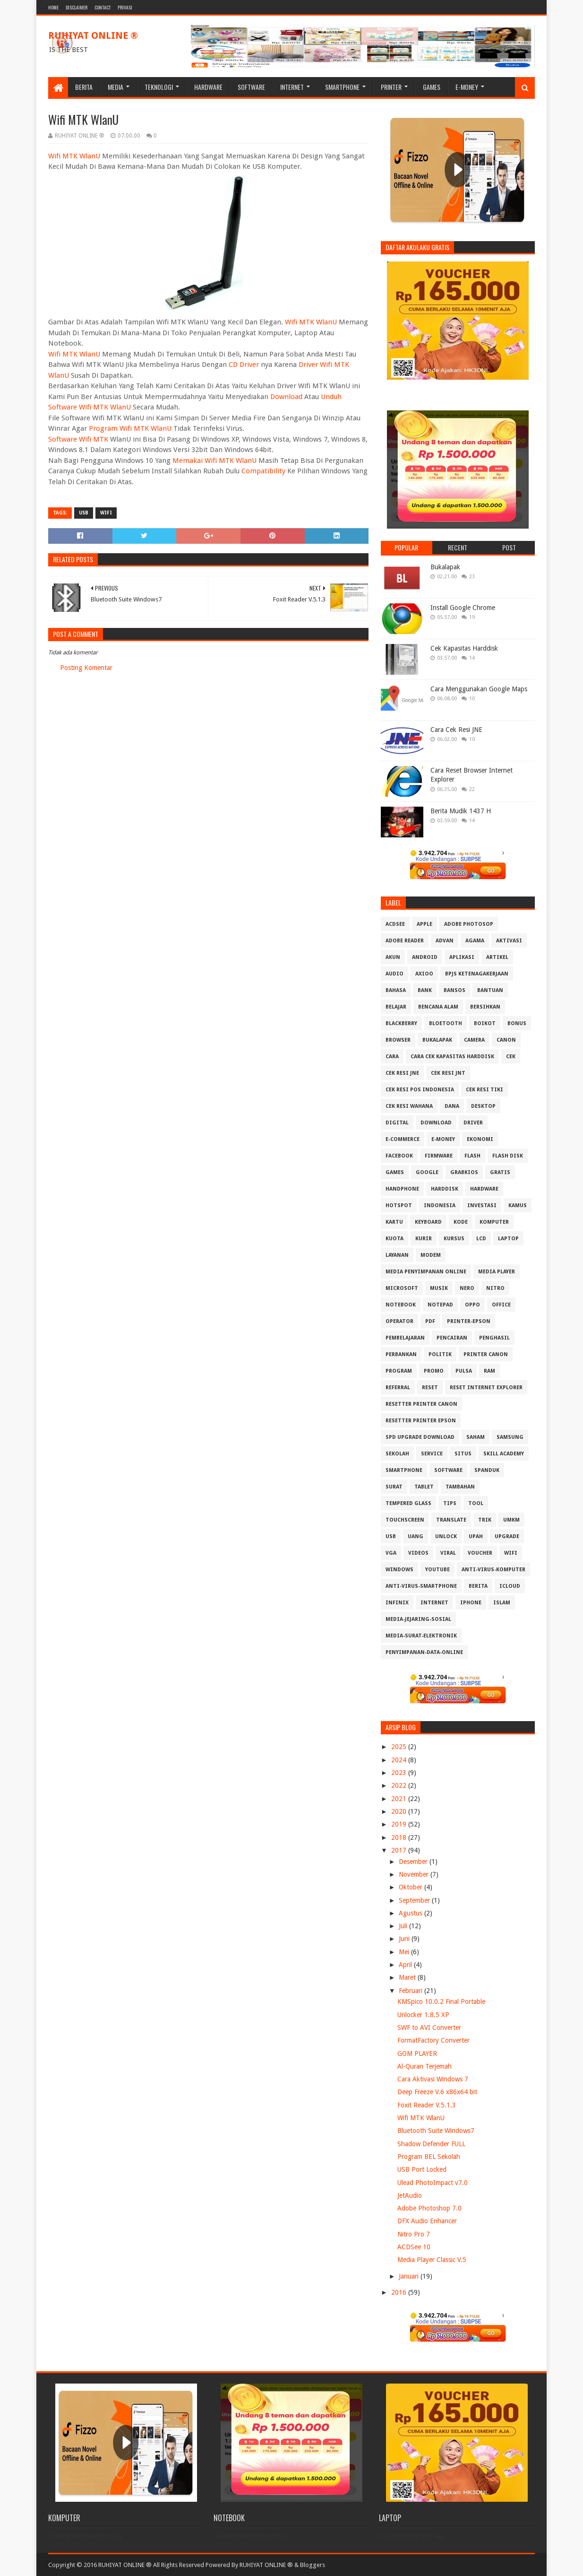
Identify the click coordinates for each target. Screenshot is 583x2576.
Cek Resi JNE (402, 1073)
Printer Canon (485, 1354)
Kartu (394, 1222)
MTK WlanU (81, 354)
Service (432, 1454)
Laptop (508, 1239)
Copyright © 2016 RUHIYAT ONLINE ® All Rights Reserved (126, 2564)
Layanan (397, 1255)
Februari (411, 1990)
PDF (430, 1321)
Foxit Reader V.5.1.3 (426, 2105)
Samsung (510, 1437)
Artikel (497, 957)
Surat (394, 1487)
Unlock (446, 1536)
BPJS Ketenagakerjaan (476, 974)
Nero (467, 1288)
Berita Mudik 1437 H (460, 811)
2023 (399, 1772)
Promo (434, 1371)
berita (478, 1586)
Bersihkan (485, 1007)
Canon (506, 1040)
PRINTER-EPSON (468, 1321)
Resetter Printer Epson (421, 1421)
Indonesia (439, 1205)
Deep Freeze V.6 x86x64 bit (437, 2092)
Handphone (402, 1189)
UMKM (511, 1520)
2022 (399, 1785)
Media (115, 87)
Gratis (500, 1172)
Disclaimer (76, 7)
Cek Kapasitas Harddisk (464, 648)
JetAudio (409, 2195)
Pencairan (452, 1338)
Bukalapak (445, 567)
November (414, 1874)
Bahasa (396, 990)
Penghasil (494, 1338)
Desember (414, 1861)
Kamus (517, 1205)
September (415, 1900)
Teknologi (159, 87)
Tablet (424, 1487)
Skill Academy (503, 1454)
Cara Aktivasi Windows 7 (432, 2079)
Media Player (496, 1272)
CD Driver (244, 364)
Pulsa (463, 1371)
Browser (398, 1040)
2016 (399, 2292)
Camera (474, 1040)
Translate (451, 1520)
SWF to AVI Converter (429, 2027)
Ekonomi (480, 1139)
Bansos (454, 990)
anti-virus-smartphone (421, 1586)
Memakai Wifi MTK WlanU (214, 460)
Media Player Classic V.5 (431, 2259)
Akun (393, 957)
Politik (440, 1354)
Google (427, 1172)
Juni (405, 1938)
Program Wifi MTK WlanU (130, 428)
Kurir (423, 1239)
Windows (399, 1569)
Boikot (485, 1023)
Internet (292, 87)
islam (501, 1603)
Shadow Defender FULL (431, 2144)
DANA (452, 1106)
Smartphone (342, 87)
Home (53, 7)
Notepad (440, 1305)
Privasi (125, 7)
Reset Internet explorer (486, 1387)
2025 (399, 1746)
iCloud (509, 1586)
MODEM (430, 1255)
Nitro (495, 1288)
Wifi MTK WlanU (74, 156)
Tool (475, 1503)
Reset (430, 1387)
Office (501, 1305)
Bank (425, 990)
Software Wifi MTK (78, 439)
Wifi (54, 354)
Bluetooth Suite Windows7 (435, 2130)
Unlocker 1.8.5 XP (423, 2015)
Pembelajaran (405, 1338)
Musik (439, 1288)
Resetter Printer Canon (421, 1404)
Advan (445, 941)
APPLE (424, 924)
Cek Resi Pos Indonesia (420, 1090)
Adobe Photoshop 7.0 (429, 2208)
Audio (394, 974)
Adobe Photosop (468, 924)
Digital (397, 1123)
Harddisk (444, 1189)
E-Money (466, 87)
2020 (399, 1811)
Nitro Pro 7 (413, 2234)
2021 (399, 1798)
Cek (510, 1056)
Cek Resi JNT (448, 1073)
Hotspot (399, 1205)
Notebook (401, 1305)
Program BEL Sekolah (428, 2156)
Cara (392, 1056)
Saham (475, 1437)
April (406, 1964)
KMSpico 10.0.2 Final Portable (441, 2001)
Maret (408, 1977)
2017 (399, 1850)
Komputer (494, 1222)
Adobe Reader (405, 941)
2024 (399, 1760)
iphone (470, 1603)
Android (424, 957)
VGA (391, 1553)
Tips (449, 1503)
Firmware (439, 1156)
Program (399, 1371)
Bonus (516, 1023)
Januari (409, 2276)
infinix (397, 1603)
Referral (398, 1387)
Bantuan (490, 990)
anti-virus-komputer (493, 1569)
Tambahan (460, 1487)
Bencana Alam (438, 1007)
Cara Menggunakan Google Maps (478, 689)
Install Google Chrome (462, 607)
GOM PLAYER (417, 2053)
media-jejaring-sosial (418, 1619)
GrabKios (464, 1172)
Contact (102, 7)
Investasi (482, 1205)
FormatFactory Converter (433, 2040)
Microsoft (402, 1288)
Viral (448, 1553)
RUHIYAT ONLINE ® (93, 35)
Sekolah (397, 1454)
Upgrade (507, 1536)
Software (251, 87)
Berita (84, 87)
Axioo (424, 974)
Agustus (411, 1913)
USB (83, 512)
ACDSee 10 (413, 2247)
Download (286, 396)
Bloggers (312, 2564)
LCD (481, 1239)
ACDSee (395, 924)
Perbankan (401, 1354)
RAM (489, 1371)
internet (434, 1603)
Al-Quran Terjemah (424, 2066)
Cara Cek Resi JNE (456, 729)
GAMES (395, 1172)
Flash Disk (507, 1156)
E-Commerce (403, 1139)
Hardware (208, 87)
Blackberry (401, 1023)
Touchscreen (405, 1520)
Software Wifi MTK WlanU (89, 407)
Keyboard (428, 1222)
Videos (418, 1553)
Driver (473, 1123)
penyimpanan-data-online (424, 1652)
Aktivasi (509, 941)
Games (431, 87)
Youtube (437, 1569)
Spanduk (486, 1470)
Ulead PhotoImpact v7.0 (432, 2182)
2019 (399, 1824)
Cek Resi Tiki (484, 1090)
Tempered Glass (408, 1503)
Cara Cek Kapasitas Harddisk (452, 1056)
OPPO (472, 1305)
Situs (463, 1454)
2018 (399, 1837)
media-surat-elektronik (421, 1636)
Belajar (396, 1007)
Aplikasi (461, 957)
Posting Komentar (86, 667)
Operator (399, 1321)
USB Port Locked (421, 2169)
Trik (484, 1520)
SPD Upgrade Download (420, 1437)
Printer (391, 87)
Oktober (411, 1887)
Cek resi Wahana (409, 1106)
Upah (476, 1536)
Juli (404, 1926)
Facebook (399, 1156)
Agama (474, 941)
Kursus (454, 1239)
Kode (461, 1222)
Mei (405, 1952)
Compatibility (263, 471)
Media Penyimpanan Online (426, 1272)
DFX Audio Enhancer (427, 2221)
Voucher (480, 1553)
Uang (415, 1536)
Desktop (483, 1106)
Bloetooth (445, 1023)
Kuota (394, 1239)
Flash (472, 1156)
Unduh (331, 396)
